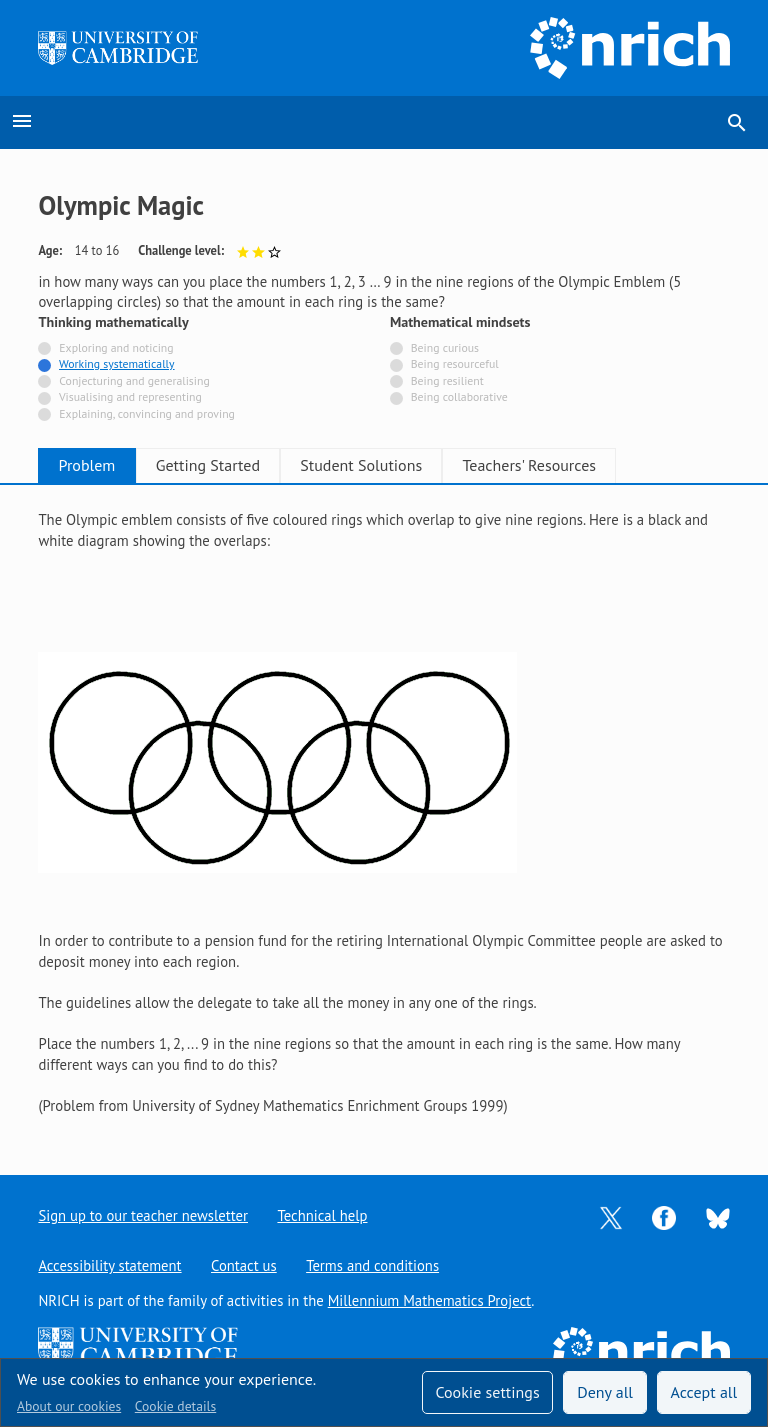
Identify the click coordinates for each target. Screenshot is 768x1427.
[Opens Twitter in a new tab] (611, 1216)
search (737, 123)
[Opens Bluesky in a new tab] (718, 1216)
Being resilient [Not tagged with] (447, 380)
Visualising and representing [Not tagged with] (130, 396)
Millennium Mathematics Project (430, 1300)
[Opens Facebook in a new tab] (664, 1216)
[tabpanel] (383, 813)
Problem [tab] (95, 465)
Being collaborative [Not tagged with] (459, 396)
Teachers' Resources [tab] (586, 465)
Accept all (704, 1392)
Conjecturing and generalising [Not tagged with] (134, 380)
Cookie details (175, 1406)
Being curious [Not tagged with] (445, 347)
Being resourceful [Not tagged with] (455, 363)
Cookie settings (487, 1392)
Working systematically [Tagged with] (117, 363)
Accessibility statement (109, 1265)
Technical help (323, 1215)
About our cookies (69, 1406)
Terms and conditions (373, 1265)
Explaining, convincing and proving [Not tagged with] (147, 413)
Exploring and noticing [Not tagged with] (116, 347)
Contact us (244, 1265)
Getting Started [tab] (232, 465)
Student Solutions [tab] (402, 465)
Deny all (605, 1392)
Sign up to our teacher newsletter (143, 1215)
